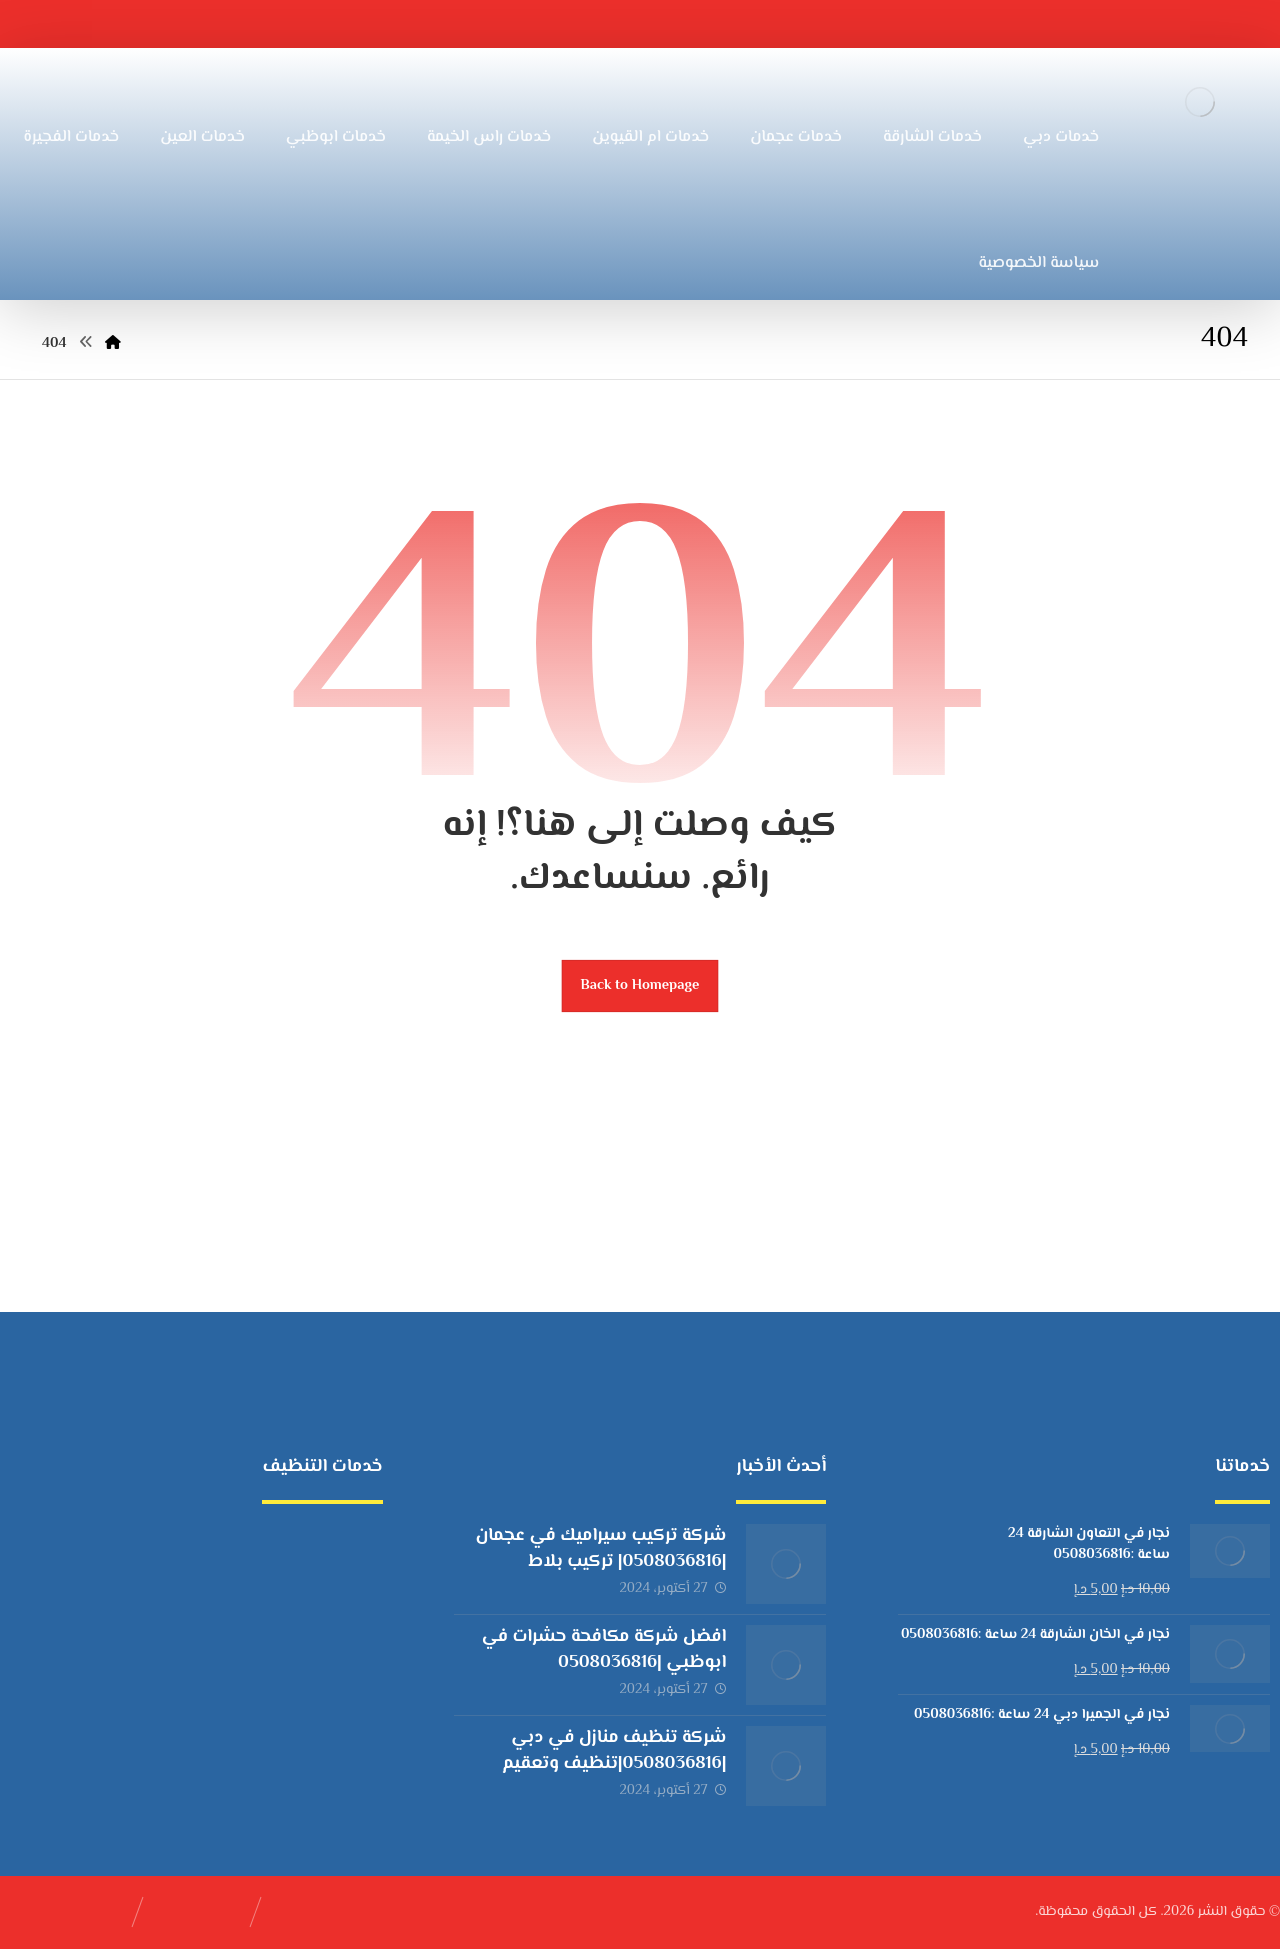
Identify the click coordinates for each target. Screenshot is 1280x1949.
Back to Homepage (640, 985)
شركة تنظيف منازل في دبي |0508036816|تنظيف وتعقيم (614, 1750)
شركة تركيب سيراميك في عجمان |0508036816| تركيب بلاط (600, 1548)
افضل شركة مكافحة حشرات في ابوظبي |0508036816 (604, 1649)
